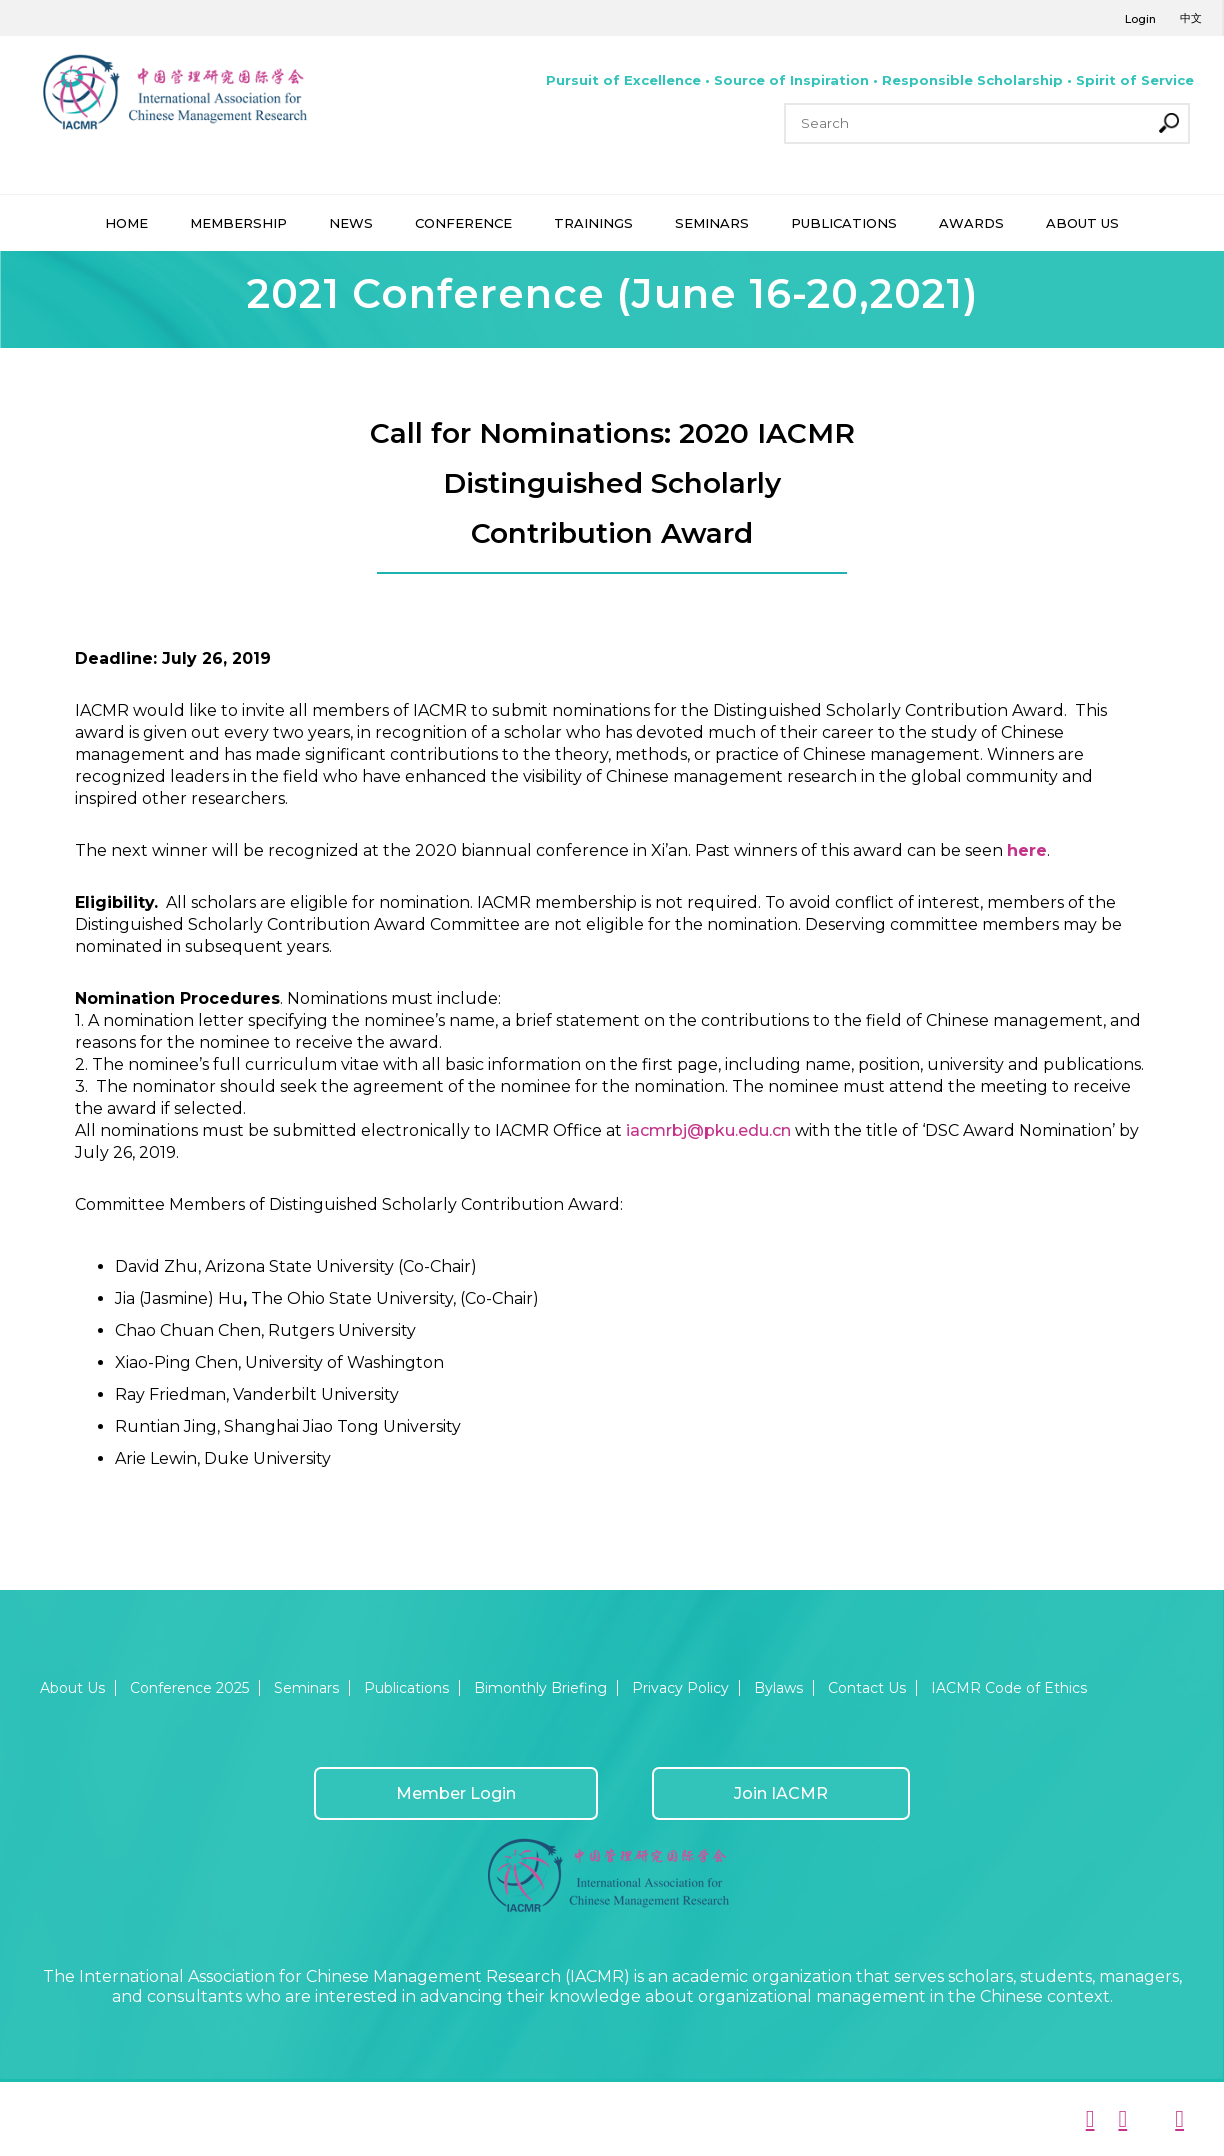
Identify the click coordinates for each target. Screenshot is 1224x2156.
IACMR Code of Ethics (1009, 1688)
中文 (1191, 18)
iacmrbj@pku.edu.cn (708, 1130)
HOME (126, 223)
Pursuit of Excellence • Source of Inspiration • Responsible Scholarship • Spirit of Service (870, 80)
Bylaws (778, 1688)
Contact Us (867, 1688)
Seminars (306, 1688)
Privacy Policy (680, 1688)
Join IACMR (781, 1793)
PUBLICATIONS (844, 223)
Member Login (456, 1793)
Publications (406, 1688)
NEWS (351, 223)
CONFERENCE (463, 223)
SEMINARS (712, 223)
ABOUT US (1082, 223)
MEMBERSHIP (238, 223)
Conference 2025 (189, 1688)
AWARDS (971, 223)
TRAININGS (593, 223)
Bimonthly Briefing (540, 1688)
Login (1140, 19)
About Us (72, 1688)
